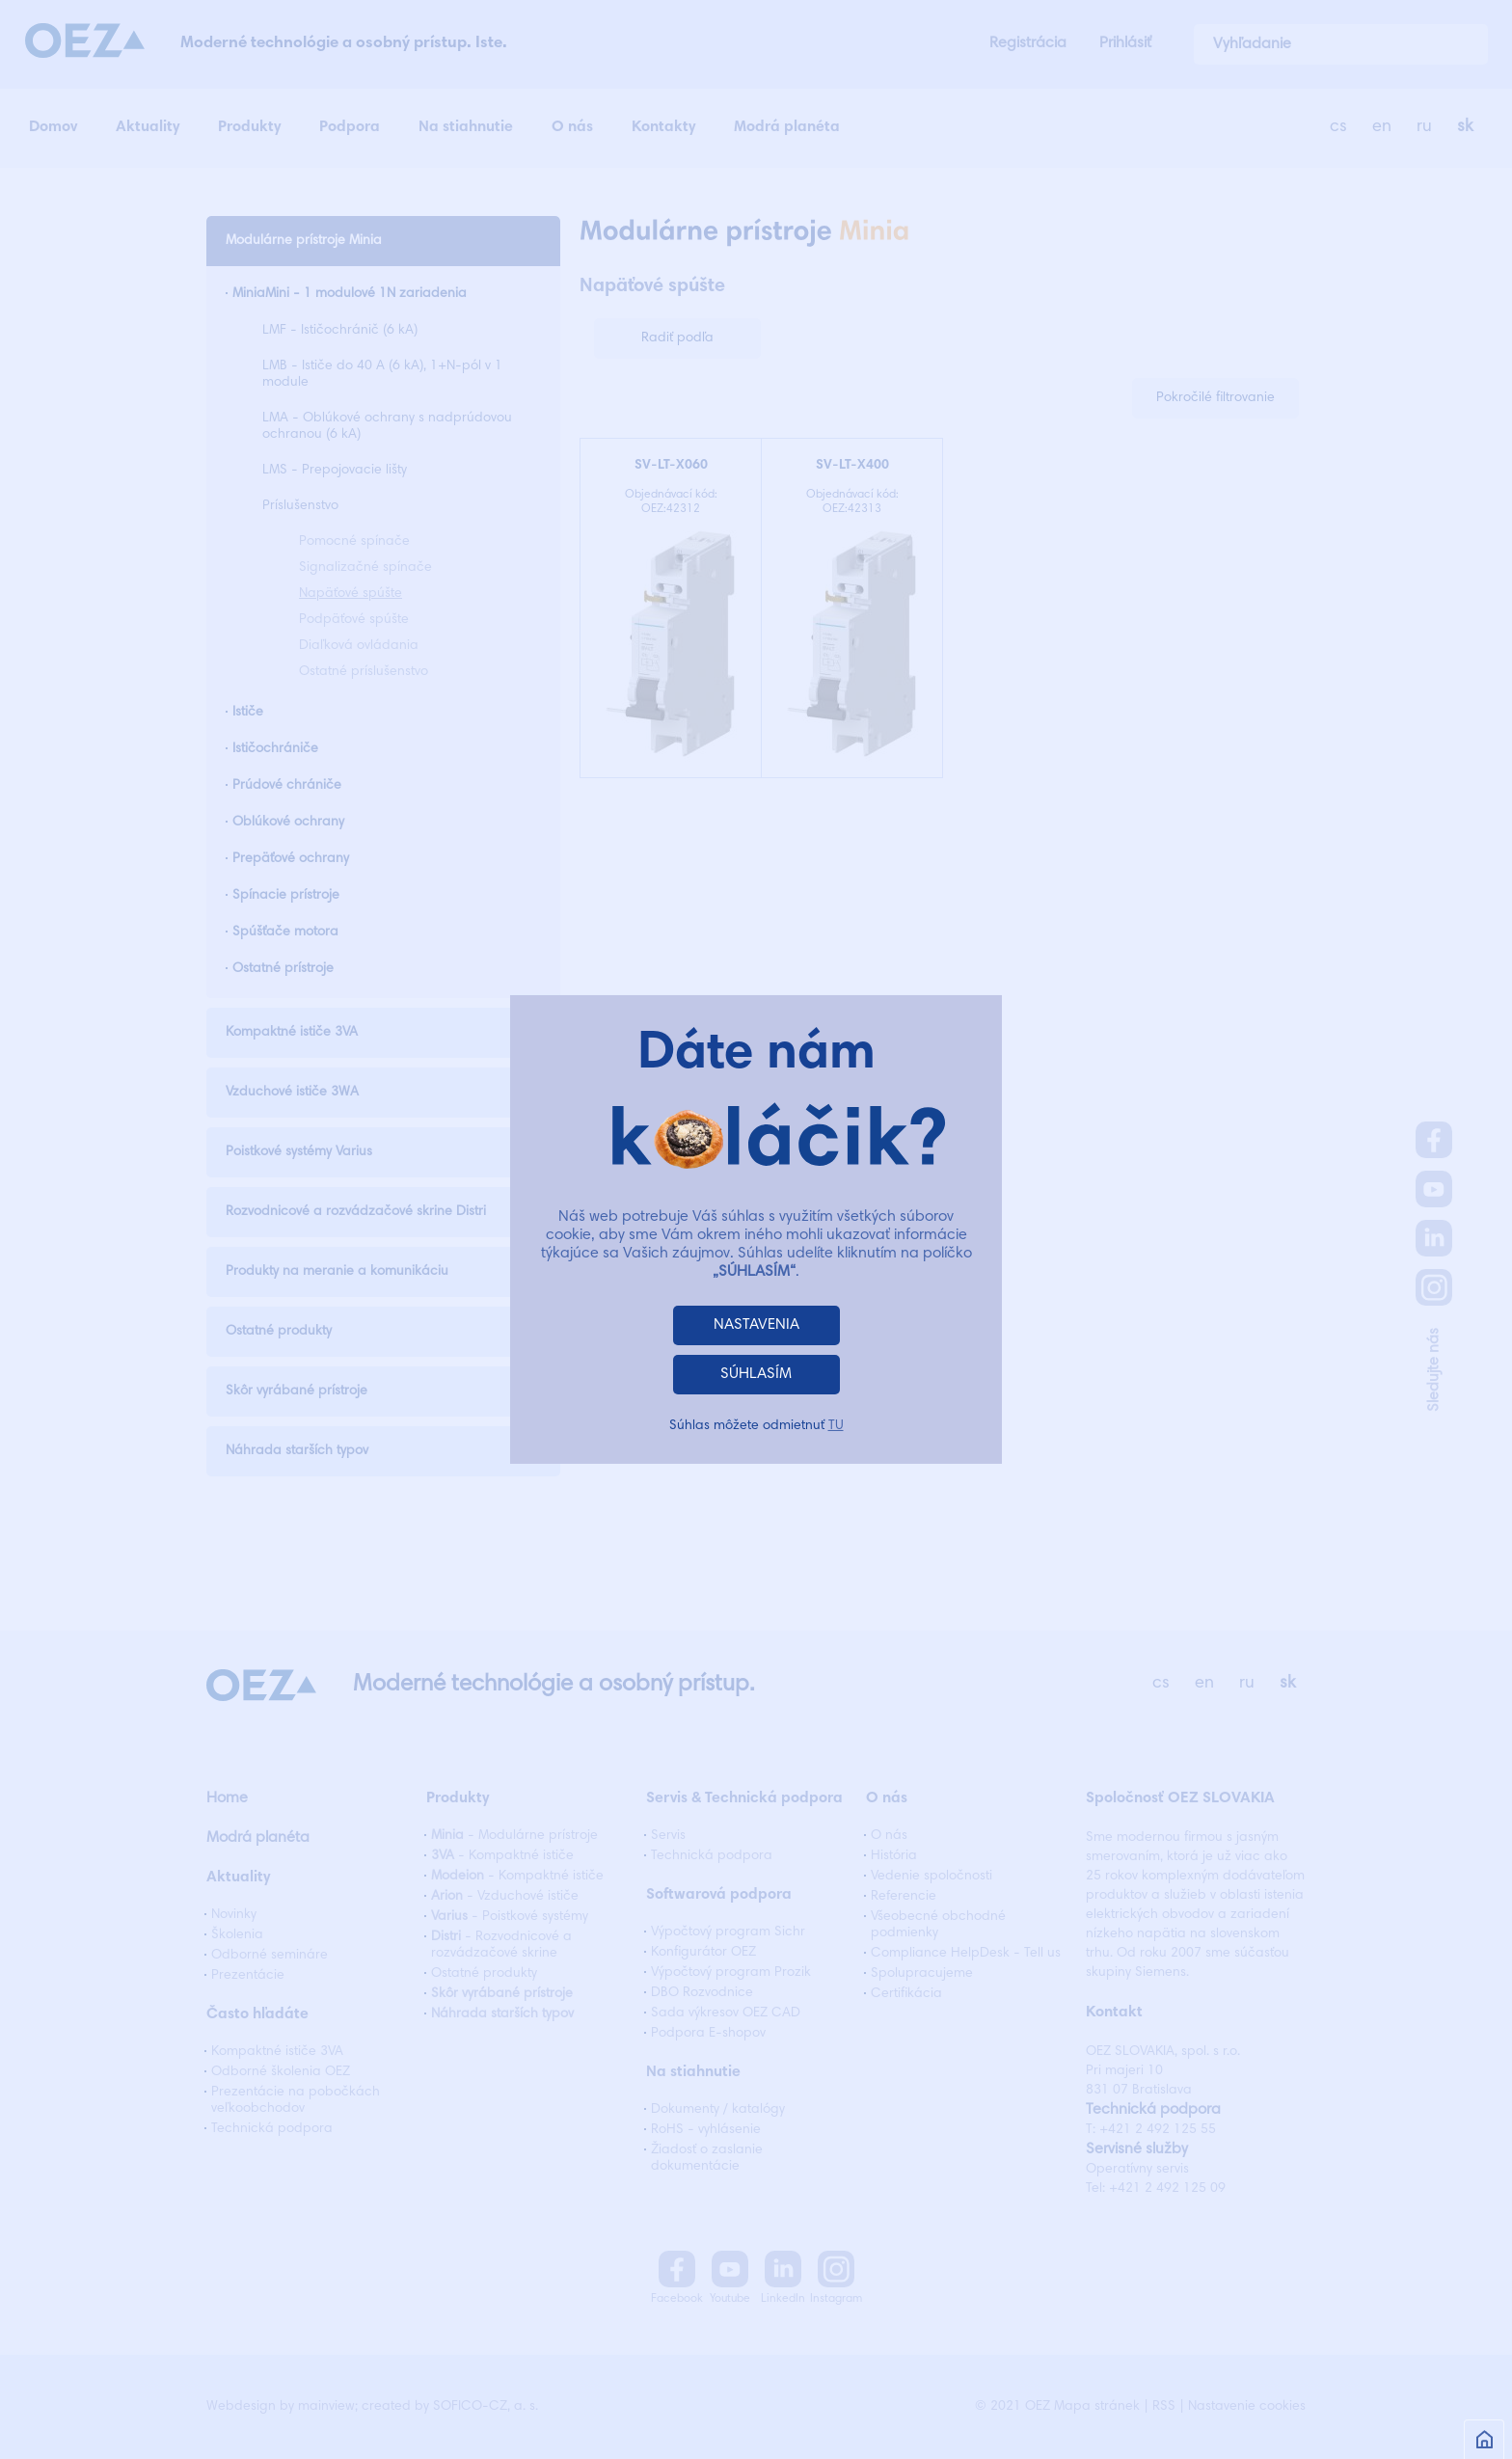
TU (836, 1426)
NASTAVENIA (756, 1325)
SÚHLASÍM (756, 1374)
